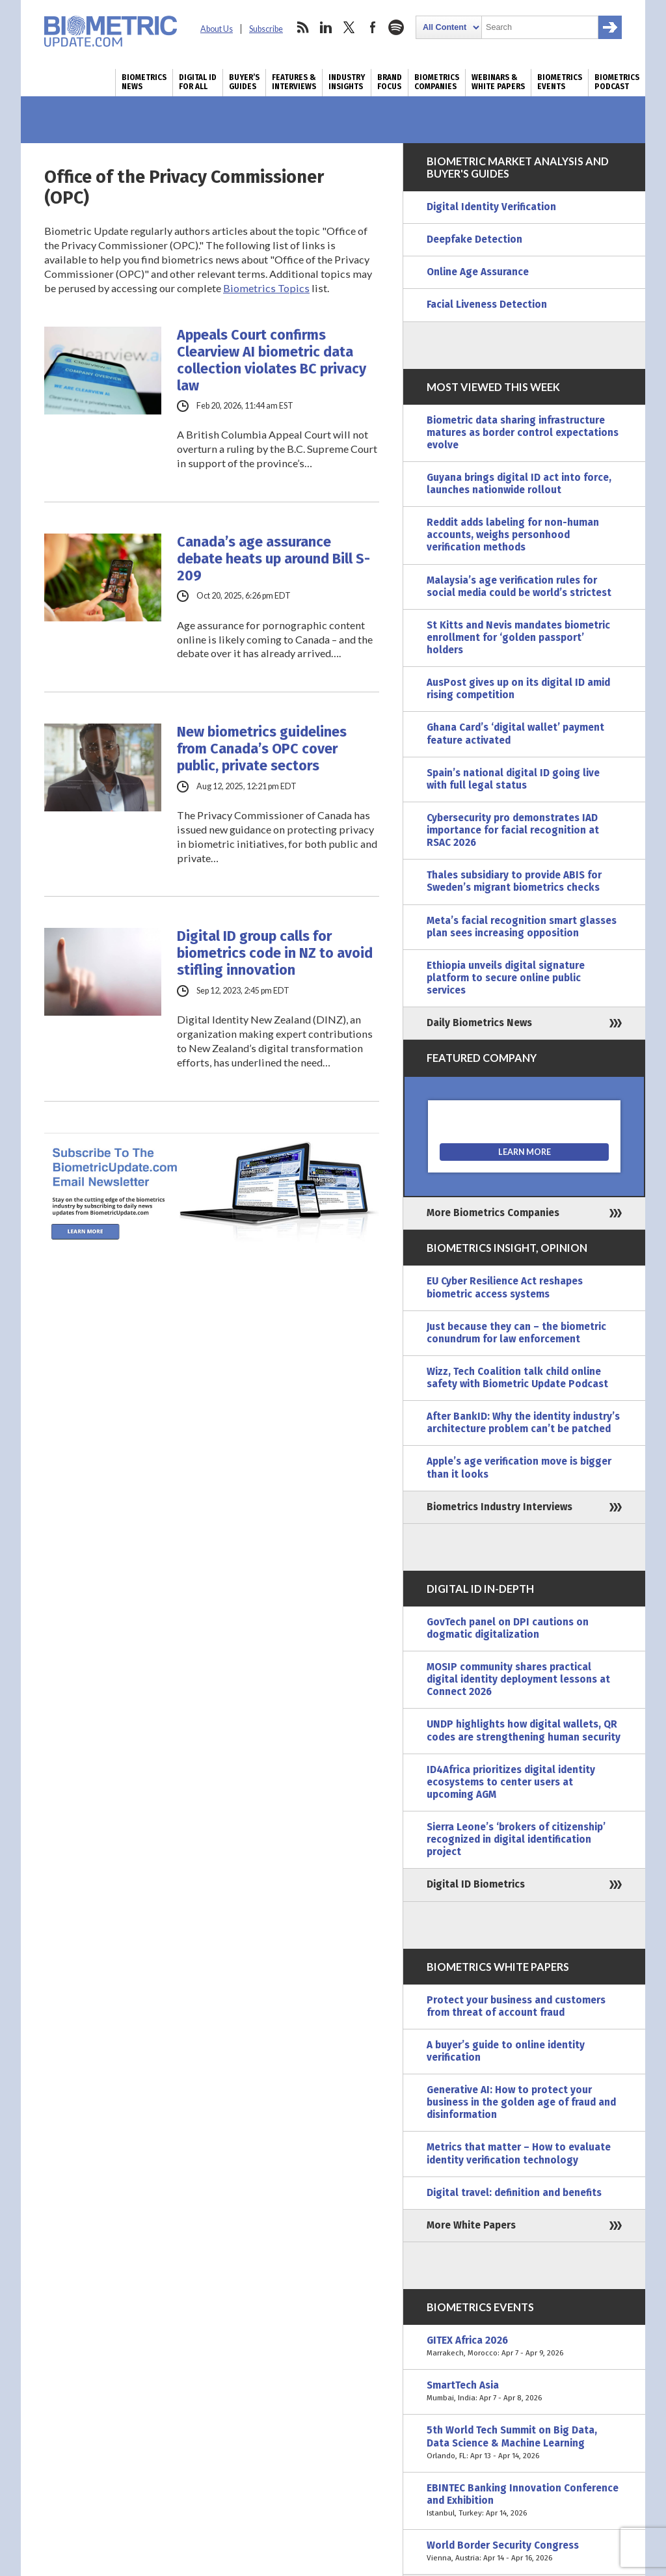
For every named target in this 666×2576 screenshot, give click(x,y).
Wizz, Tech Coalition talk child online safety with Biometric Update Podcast (517, 1378)
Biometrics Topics (266, 288)
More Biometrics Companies (493, 1213)
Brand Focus (389, 82)
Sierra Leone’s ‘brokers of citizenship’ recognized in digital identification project (516, 1839)
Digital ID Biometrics (476, 1884)
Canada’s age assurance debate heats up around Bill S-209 (273, 559)
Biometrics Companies (436, 82)
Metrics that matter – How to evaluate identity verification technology (519, 2153)
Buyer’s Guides (244, 82)
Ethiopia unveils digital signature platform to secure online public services (506, 978)
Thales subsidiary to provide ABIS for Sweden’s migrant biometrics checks (514, 881)
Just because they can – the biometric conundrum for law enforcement (516, 1333)
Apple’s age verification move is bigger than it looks (519, 1468)
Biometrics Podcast (616, 82)
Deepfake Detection (474, 239)
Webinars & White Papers (498, 82)
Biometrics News (144, 82)
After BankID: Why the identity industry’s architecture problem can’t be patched (523, 1423)
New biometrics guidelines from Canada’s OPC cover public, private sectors (262, 749)
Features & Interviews (294, 82)
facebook (372, 27)
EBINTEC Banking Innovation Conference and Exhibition (524, 2500)
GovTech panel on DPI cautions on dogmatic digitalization (508, 1628)
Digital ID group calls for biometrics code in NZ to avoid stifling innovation (275, 953)
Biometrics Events (559, 82)
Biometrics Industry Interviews (499, 1507)
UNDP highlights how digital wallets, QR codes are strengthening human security (523, 1730)
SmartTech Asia (524, 2391)
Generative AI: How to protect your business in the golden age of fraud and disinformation (521, 2102)
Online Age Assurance (478, 272)
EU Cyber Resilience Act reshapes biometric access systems (505, 1287)
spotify (396, 27)
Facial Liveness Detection (487, 304)
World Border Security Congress (524, 2552)
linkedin (326, 27)
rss (302, 27)
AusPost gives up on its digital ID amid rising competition (518, 689)
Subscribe (266, 29)
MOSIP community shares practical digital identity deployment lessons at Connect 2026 (518, 1679)
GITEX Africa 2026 (524, 2347)
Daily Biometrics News (479, 1023)
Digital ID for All (198, 82)
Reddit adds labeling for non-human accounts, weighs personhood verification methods (513, 535)
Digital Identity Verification (491, 207)
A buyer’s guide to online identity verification (506, 2051)
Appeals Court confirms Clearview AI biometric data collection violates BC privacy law (271, 360)
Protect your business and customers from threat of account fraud (516, 2006)
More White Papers (471, 2225)
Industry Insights (346, 82)
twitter (349, 27)
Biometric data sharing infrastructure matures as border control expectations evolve (523, 432)
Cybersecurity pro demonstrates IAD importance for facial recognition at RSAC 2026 (513, 830)
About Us (216, 29)
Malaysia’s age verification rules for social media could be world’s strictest (519, 587)
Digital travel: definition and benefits (514, 2193)
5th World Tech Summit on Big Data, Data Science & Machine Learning (524, 2442)
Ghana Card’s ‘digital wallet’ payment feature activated (515, 734)
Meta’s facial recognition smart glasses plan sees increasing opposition (522, 927)
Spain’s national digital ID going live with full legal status (513, 779)
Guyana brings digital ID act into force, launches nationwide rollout (519, 484)
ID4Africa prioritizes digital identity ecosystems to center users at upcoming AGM (511, 1782)
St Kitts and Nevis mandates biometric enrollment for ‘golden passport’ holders (518, 637)
